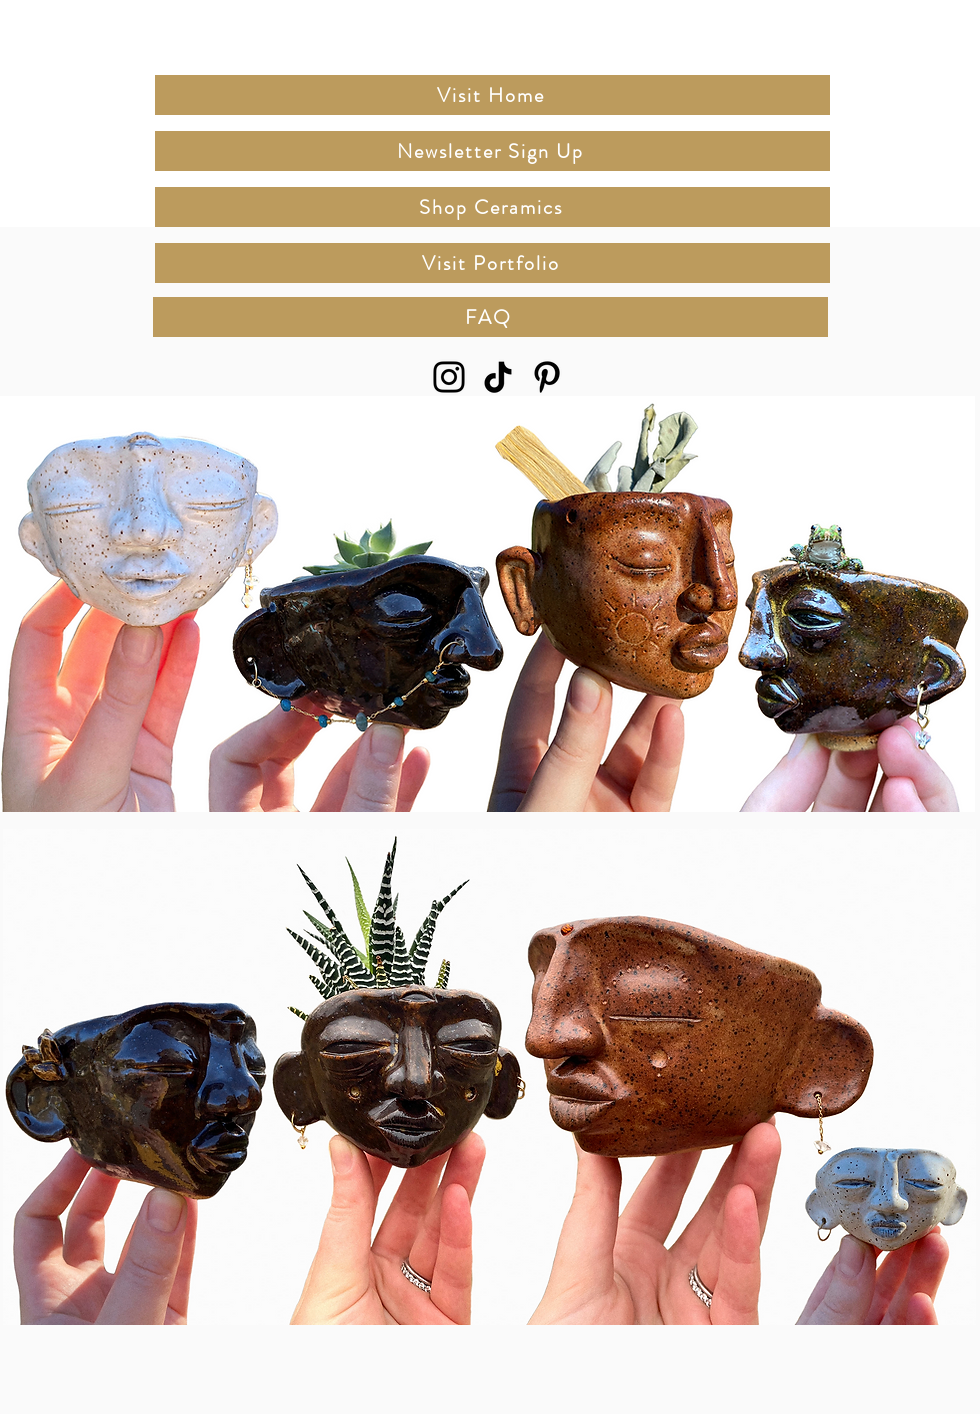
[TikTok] (498, 377)
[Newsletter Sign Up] (492, 151)
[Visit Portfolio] (492, 263)
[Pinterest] (547, 377)
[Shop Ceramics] (492, 207)
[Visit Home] (492, 95)
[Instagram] (449, 377)
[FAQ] (490, 317)
